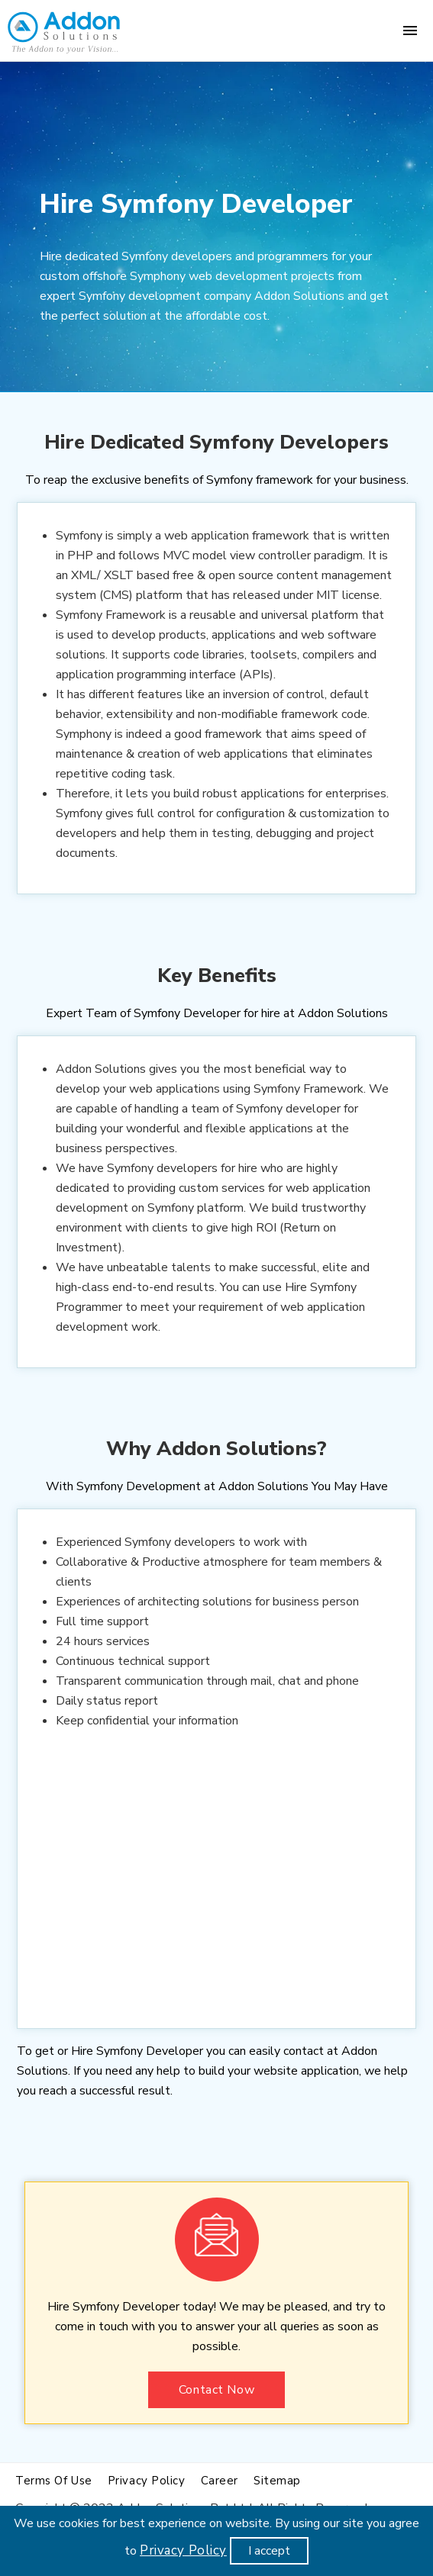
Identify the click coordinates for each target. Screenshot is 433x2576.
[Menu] (410, 30)
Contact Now (216, 2389)
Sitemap (277, 2480)
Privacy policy (147, 2480)
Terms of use (53, 2480)
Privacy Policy (183, 2550)
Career (219, 2480)
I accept (269, 2550)
